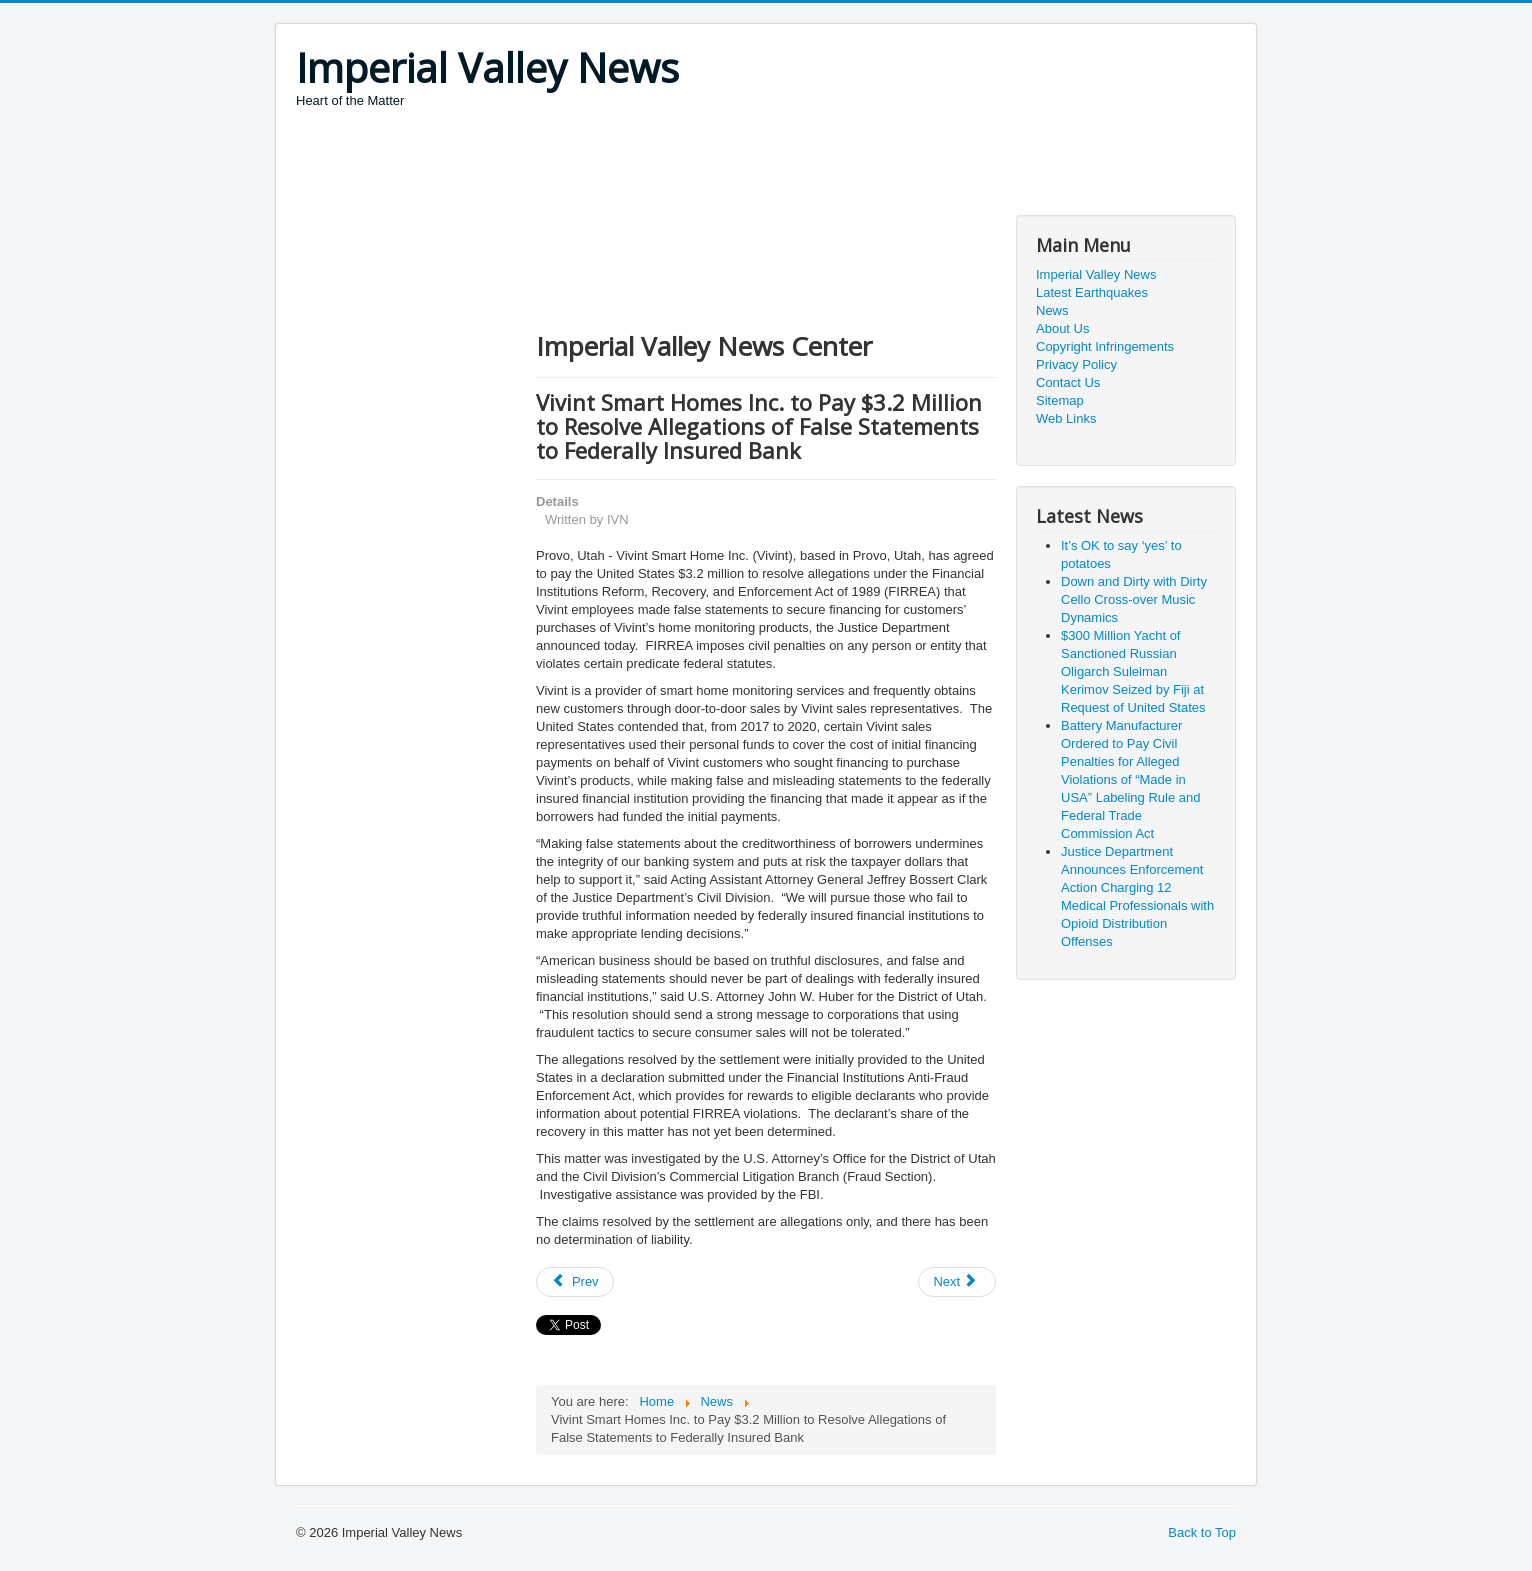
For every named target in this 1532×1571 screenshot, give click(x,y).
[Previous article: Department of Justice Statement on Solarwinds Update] (575, 1282)
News (1052, 310)
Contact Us (1068, 382)
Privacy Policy (1076, 364)
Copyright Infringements (1105, 346)
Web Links (1066, 418)
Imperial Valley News (1096, 274)
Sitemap (1060, 400)
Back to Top (1202, 1532)
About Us (1062, 328)
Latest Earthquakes (1092, 292)
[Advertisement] (660, 165)
